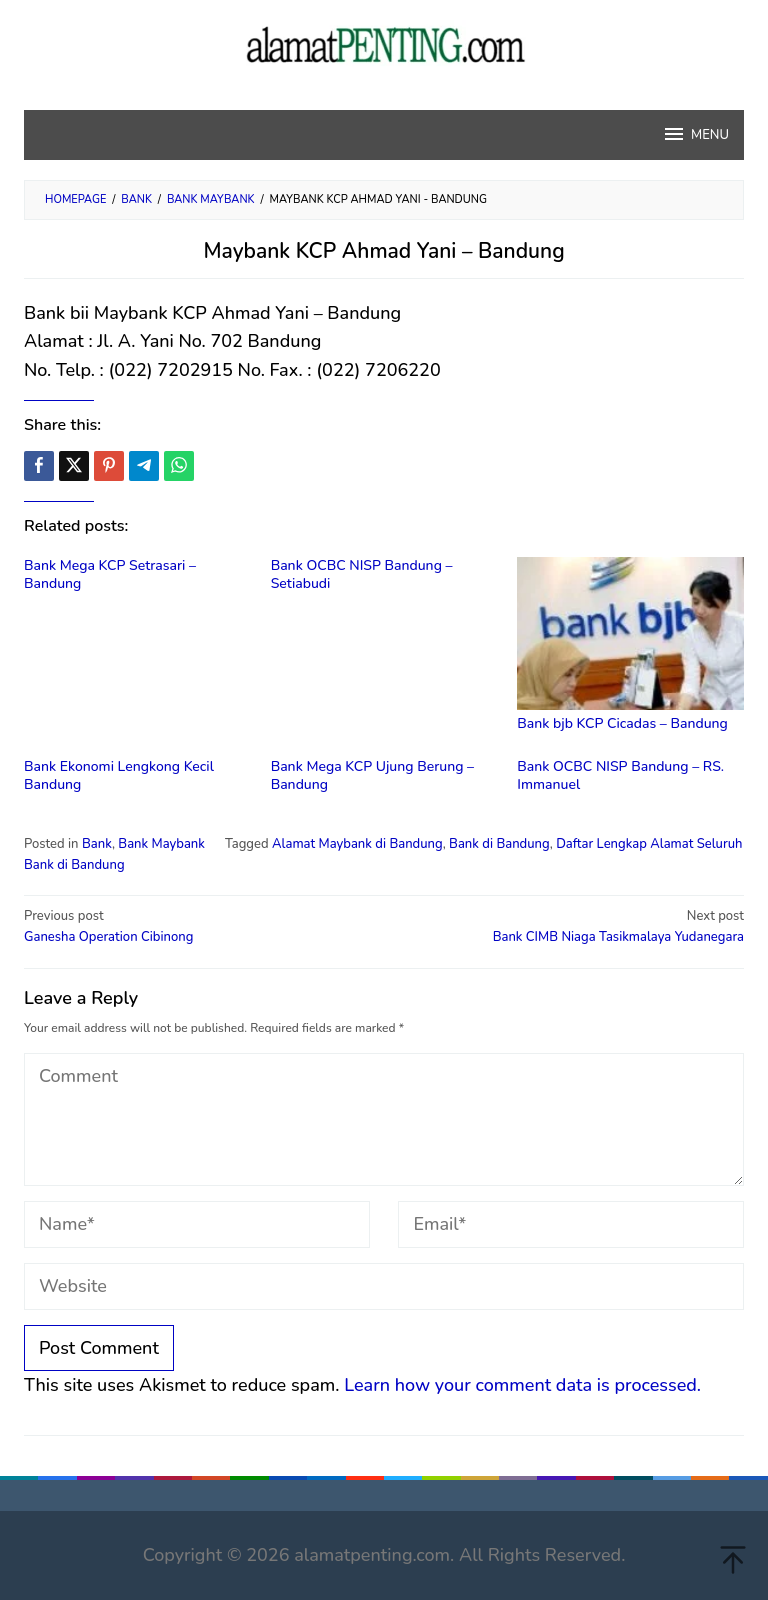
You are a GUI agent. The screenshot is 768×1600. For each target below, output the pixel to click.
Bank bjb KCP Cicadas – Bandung (622, 723)
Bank (97, 844)
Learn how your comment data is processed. (522, 1385)
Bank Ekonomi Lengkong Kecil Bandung (119, 775)
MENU (695, 134)
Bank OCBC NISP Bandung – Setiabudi (362, 574)
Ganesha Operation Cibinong (197, 926)
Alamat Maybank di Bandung (357, 844)
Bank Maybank (161, 844)
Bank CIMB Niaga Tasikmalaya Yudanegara (571, 926)
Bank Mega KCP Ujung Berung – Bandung (372, 775)
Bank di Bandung (499, 844)
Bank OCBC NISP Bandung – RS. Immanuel (620, 775)
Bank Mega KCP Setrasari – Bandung (110, 574)
